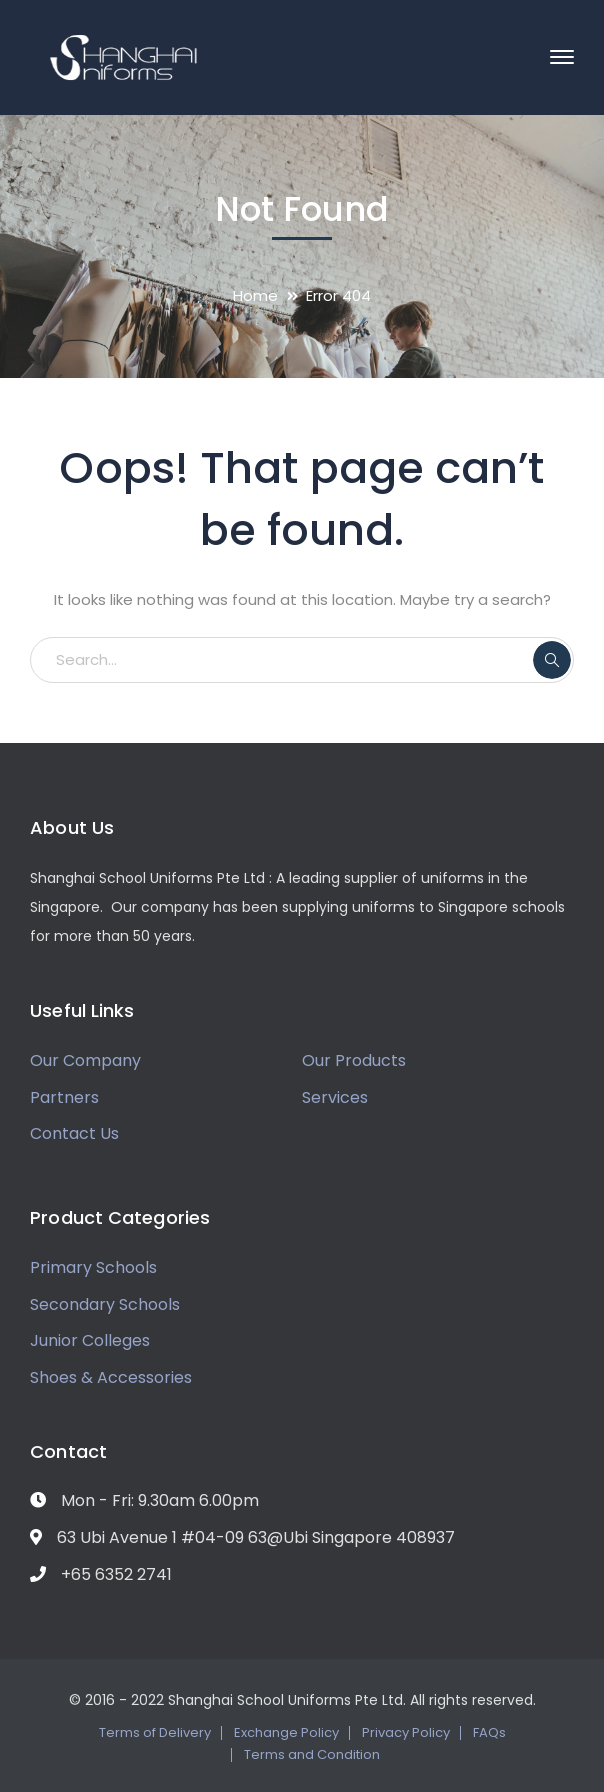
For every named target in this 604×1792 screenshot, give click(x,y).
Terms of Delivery (155, 1732)
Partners (64, 1097)
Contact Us (74, 1133)
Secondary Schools (105, 1304)
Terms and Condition (312, 1754)
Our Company (85, 1060)
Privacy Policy (406, 1732)
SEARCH (552, 660)
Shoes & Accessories (111, 1377)
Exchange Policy (286, 1732)
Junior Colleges (90, 1340)
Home (255, 295)
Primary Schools (93, 1267)
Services (335, 1097)
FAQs (489, 1732)
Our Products (354, 1060)
